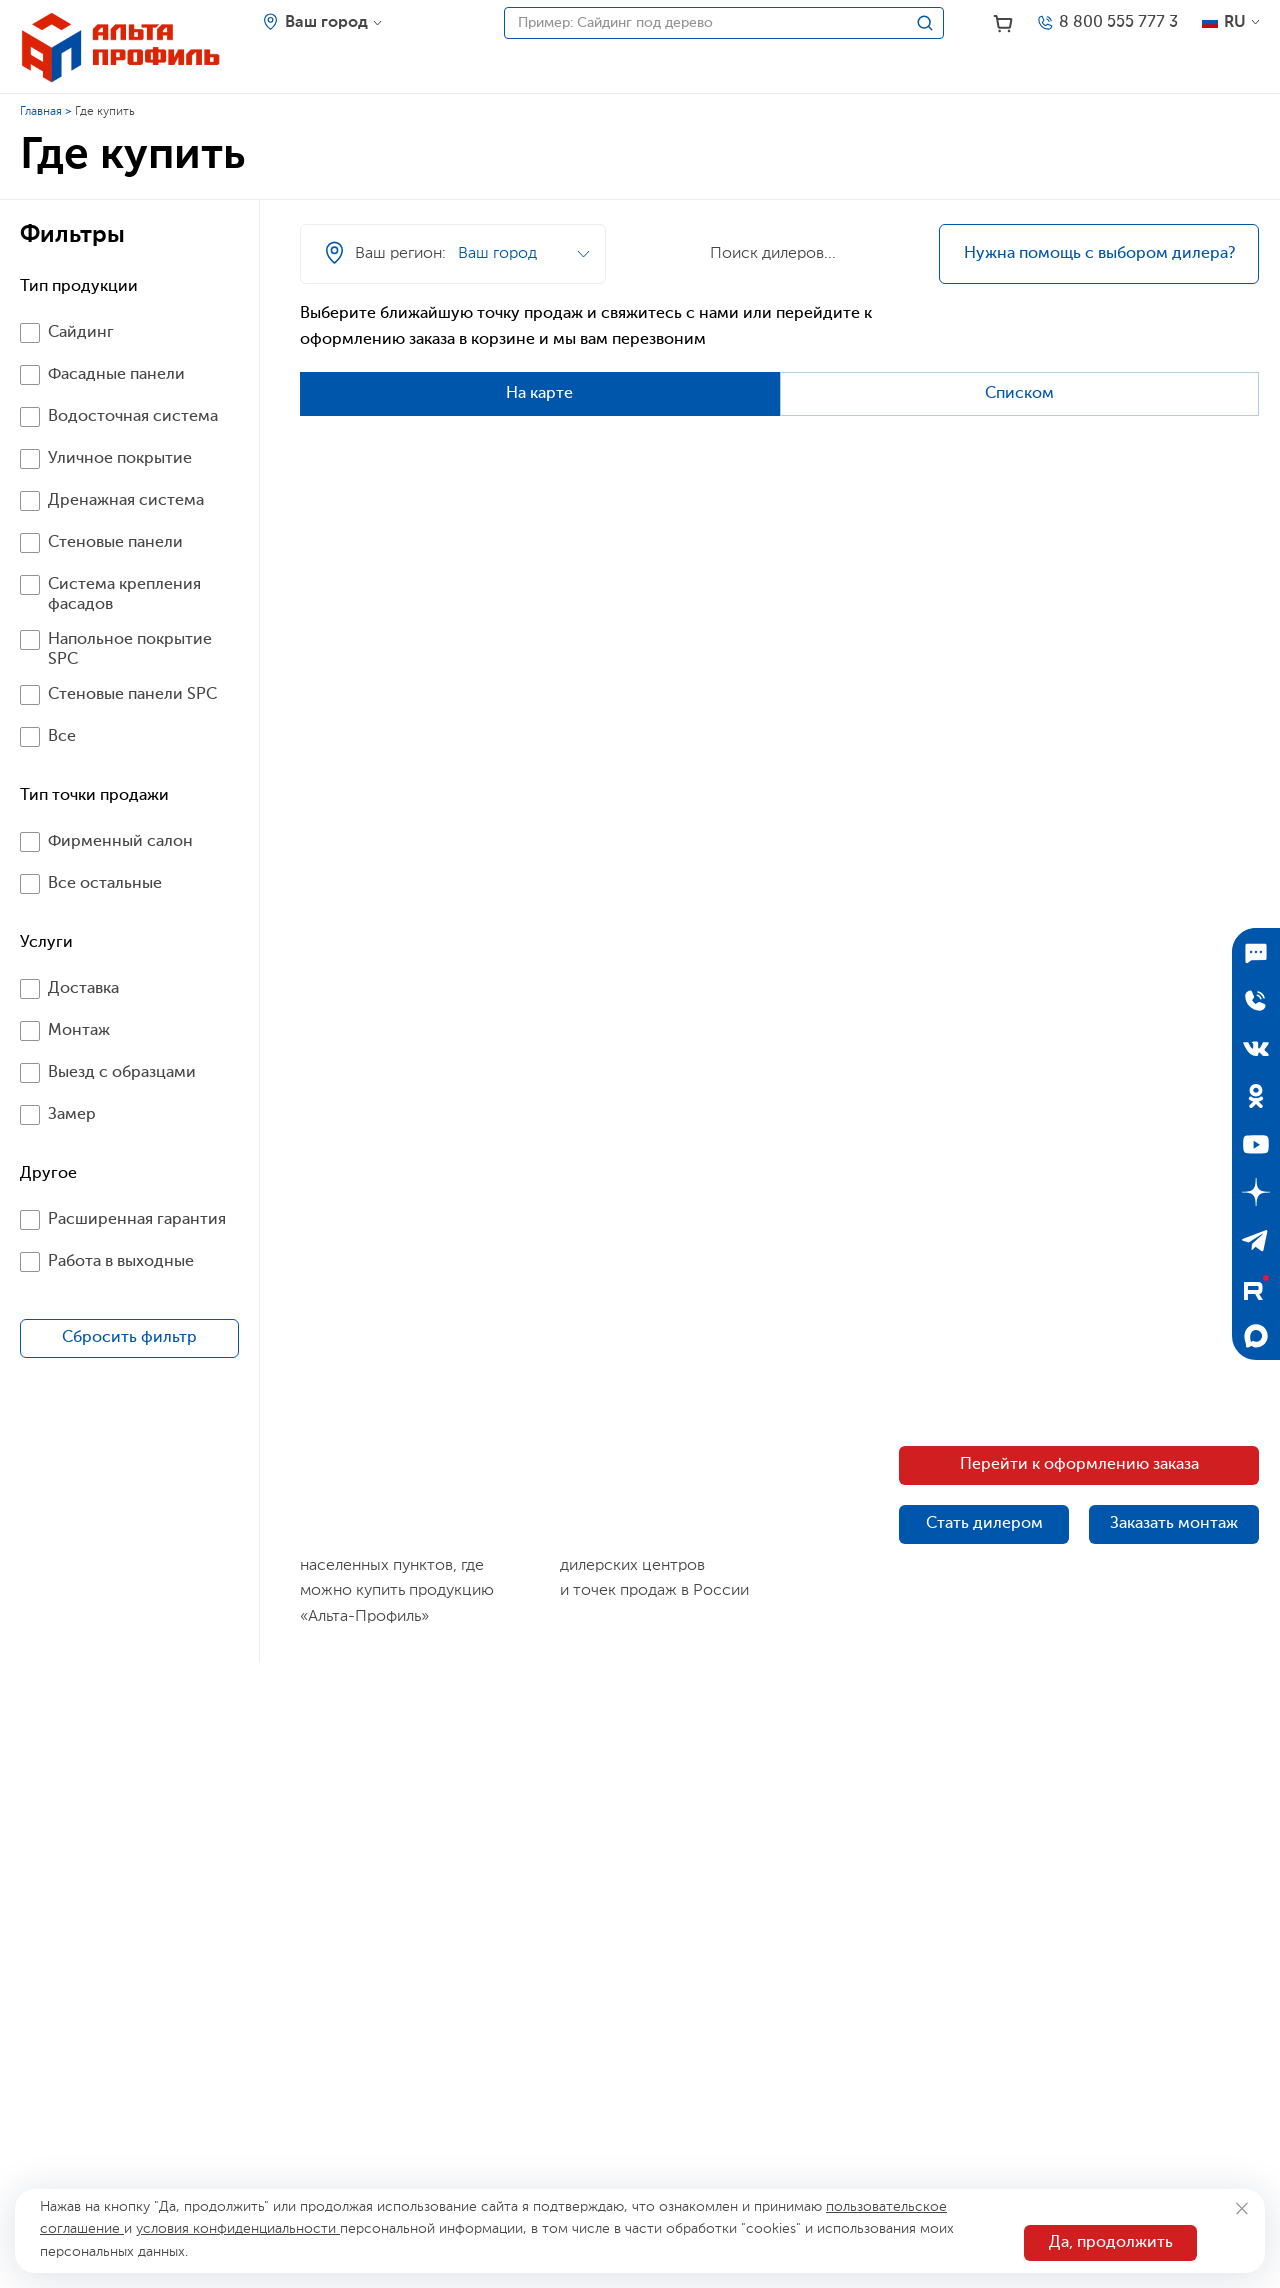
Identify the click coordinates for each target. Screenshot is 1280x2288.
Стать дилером (984, 1524)
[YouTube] (1256, 1144)
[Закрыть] (1241, 2208)
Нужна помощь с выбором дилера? (1099, 254)
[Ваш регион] (322, 23)
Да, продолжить (1111, 2243)
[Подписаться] (1256, 952)
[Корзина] (1003, 24)
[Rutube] (1256, 1288)
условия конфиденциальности (238, 2229)
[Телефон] (1107, 23)
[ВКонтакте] (1256, 1048)
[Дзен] (1256, 1192)
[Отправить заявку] (1256, 1000)
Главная (41, 112)
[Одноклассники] (1256, 1096)
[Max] (1256, 1336)
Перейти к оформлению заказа (1079, 1465)
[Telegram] (1256, 1240)
